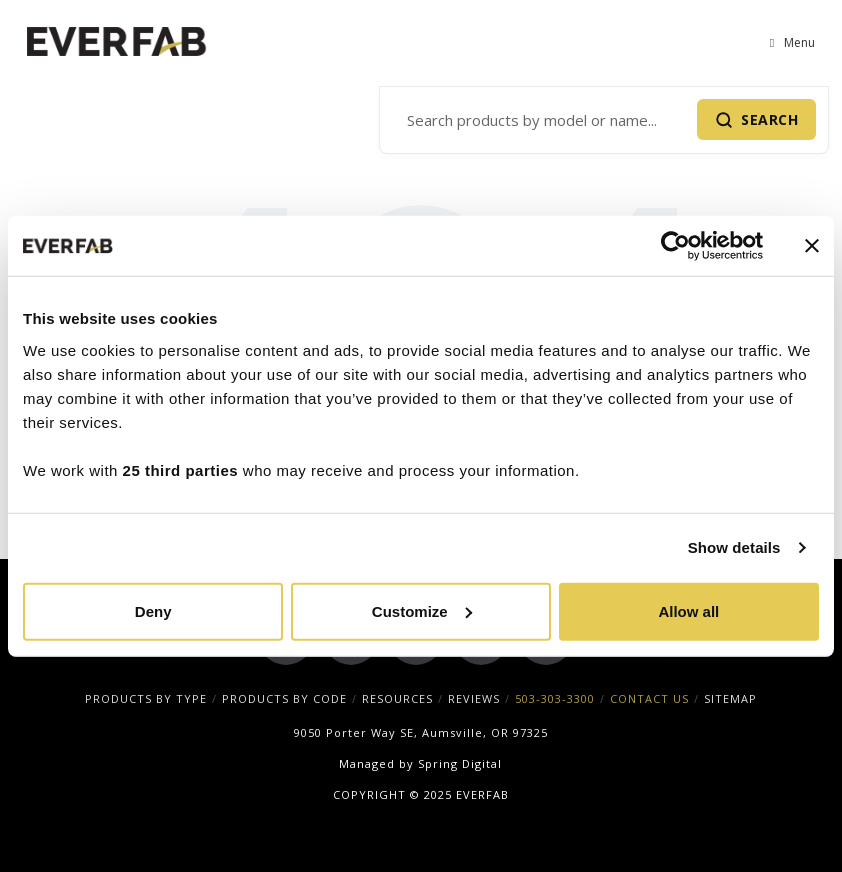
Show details (734, 547)
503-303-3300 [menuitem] (555, 698)
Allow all (688, 610)
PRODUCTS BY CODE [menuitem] (284, 698)
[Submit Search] (756, 119)
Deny (153, 610)
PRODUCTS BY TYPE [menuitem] (146, 698)
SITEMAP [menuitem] (730, 698)
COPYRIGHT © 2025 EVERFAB (421, 794)
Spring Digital (460, 763)
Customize (422, 610)
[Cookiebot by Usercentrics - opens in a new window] (675, 246)
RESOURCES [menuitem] (397, 698)
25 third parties (181, 469)
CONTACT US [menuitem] (649, 698)
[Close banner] (812, 246)
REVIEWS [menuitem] (474, 698)
